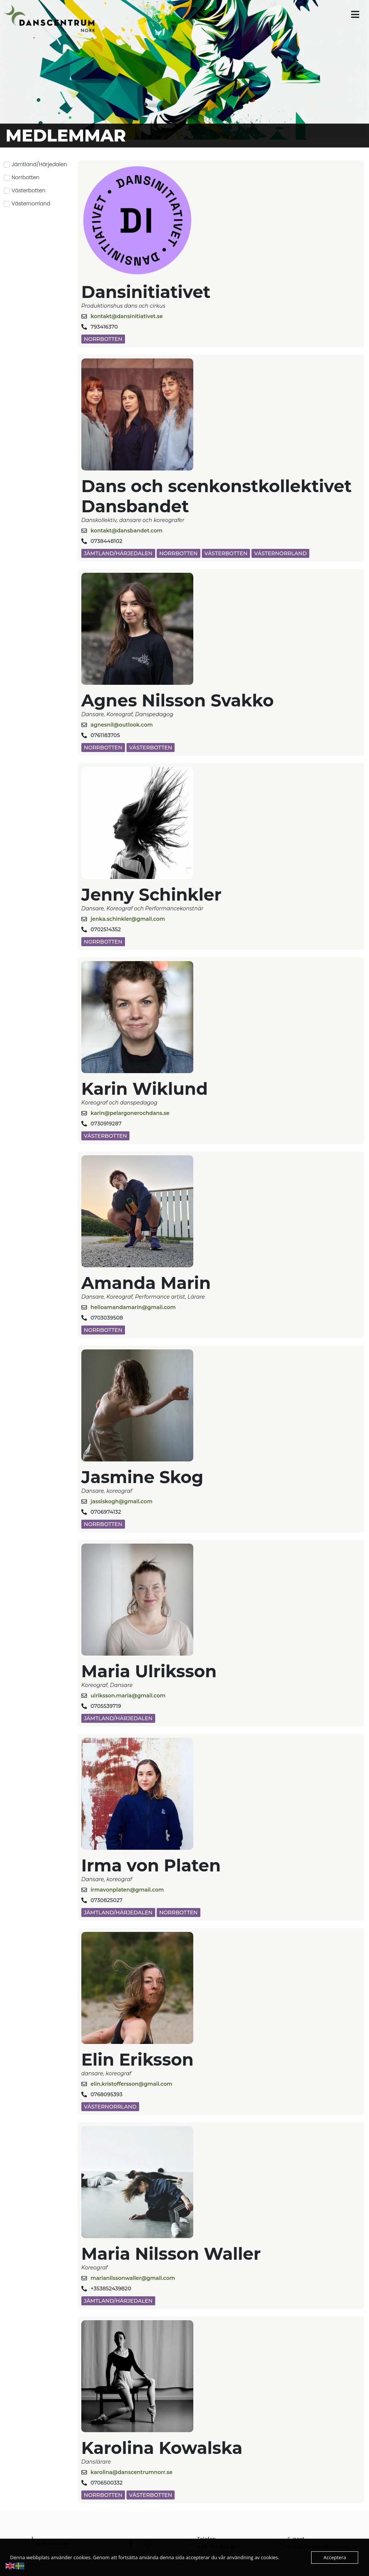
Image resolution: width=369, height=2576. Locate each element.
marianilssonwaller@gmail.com (133, 2278)
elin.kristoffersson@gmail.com (131, 2084)
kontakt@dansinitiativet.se (127, 316)
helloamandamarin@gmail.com (133, 1307)
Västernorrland (280, 553)
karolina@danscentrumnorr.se (132, 2472)
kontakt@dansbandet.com (127, 530)
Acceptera (334, 2557)
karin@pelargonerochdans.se (130, 1113)
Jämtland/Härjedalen (118, 553)
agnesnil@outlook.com (122, 724)
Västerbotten (226, 553)
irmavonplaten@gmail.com (127, 1889)
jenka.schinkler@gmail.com (128, 919)
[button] (355, 14)
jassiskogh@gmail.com (122, 1501)
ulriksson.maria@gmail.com (128, 1695)
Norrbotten (103, 339)
